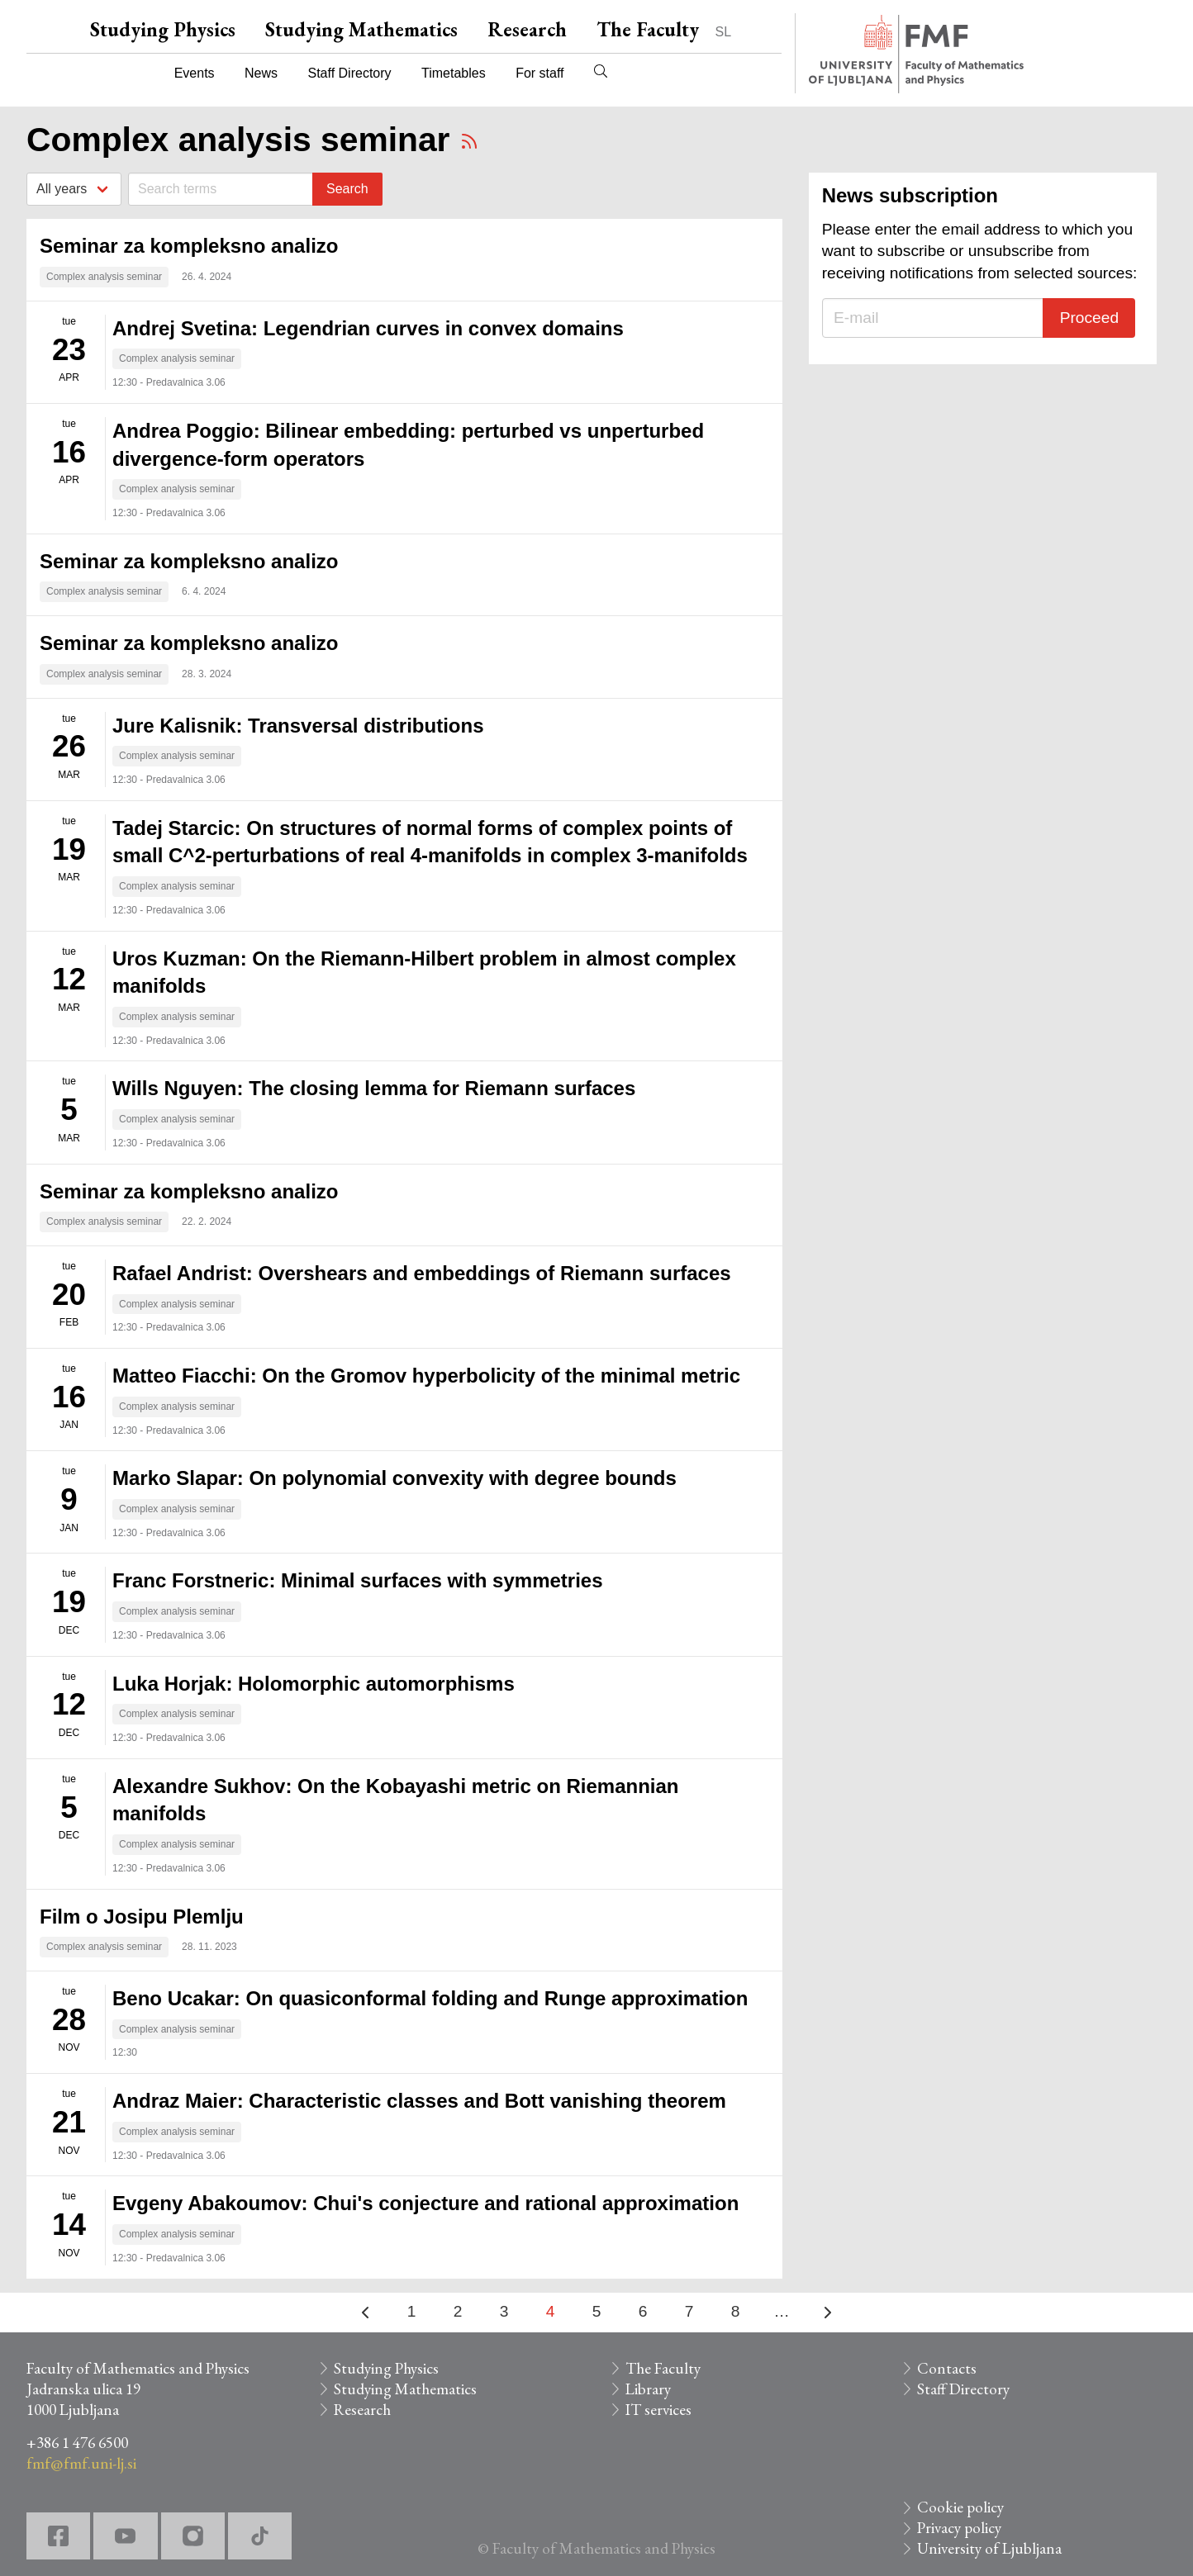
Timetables (453, 73)
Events (194, 73)
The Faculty (647, 29)
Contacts (947, 2368)
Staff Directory (350, 73)
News (261, 73)
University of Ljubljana (989, 2548)
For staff (539, 73)
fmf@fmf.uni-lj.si (81, 2463)
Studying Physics (162, 29)
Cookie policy (960, 2507)
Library (648, 2389)
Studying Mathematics (361, 29)
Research (527, 29)
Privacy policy (959, 2527)
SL (723, 32)
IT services (658, 2409)
